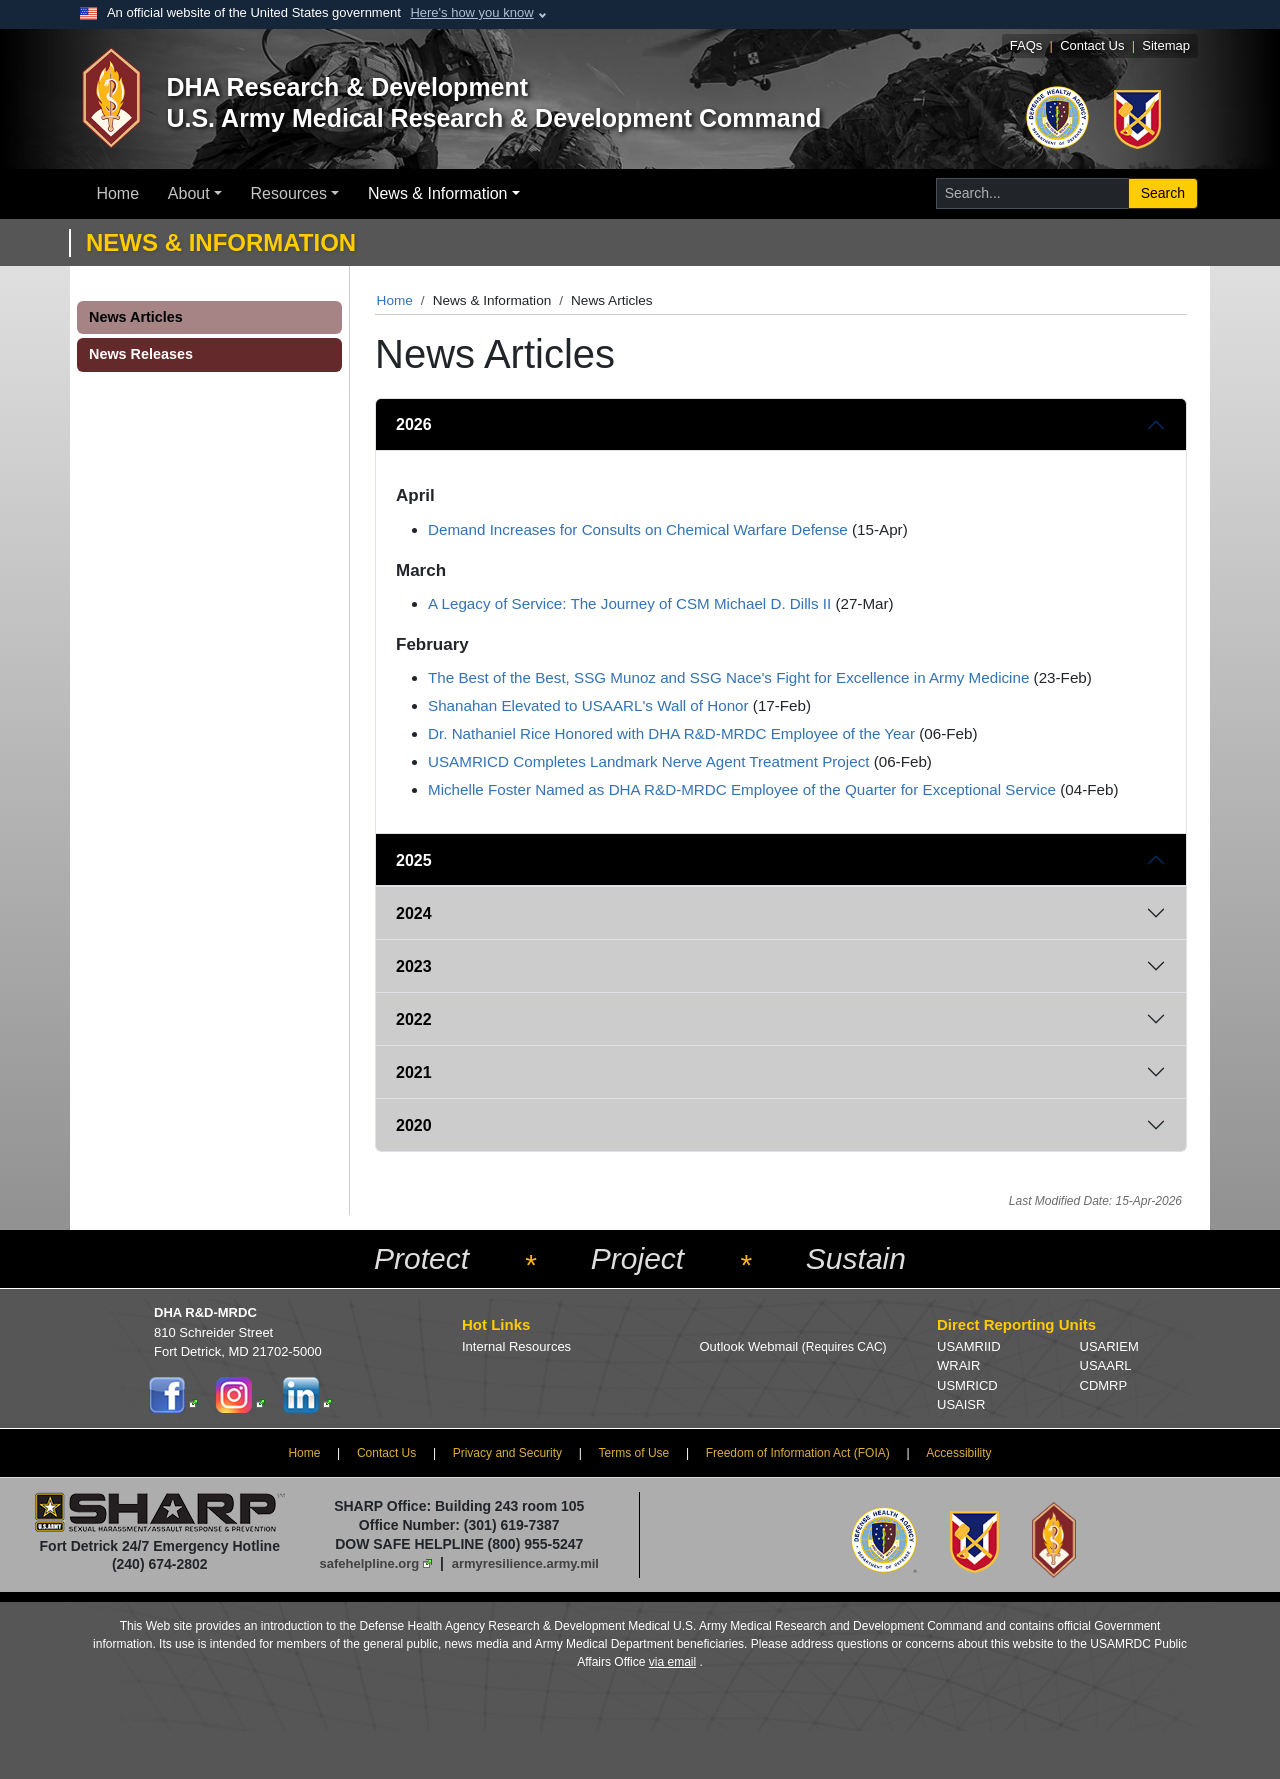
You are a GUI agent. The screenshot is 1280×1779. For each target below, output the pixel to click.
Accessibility (958, 1453)
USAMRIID (969, 1346)
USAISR (961, 1404)
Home (117, 193)
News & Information (438, 193)
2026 (414, 424)
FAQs (1026, 45)
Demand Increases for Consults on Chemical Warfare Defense (638, 529)
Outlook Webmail (793, 1346)
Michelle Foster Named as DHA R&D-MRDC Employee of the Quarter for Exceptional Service (742, 789)
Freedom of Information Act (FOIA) (798, 1453)
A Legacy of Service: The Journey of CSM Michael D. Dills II (629, 603)
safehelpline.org (370, 1563)
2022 (414, 1019)
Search (1163, 193)
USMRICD (967, 1385)
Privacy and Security (507, 1453)
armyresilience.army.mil (525, 1563)
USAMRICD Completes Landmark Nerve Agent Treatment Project (648, 761)
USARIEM (1109, 1346)
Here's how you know (471, 12)
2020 (414, 1125)
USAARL (1106, 1365)
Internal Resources (516, 1346)
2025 (414, 860)
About (189, 193)
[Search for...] (1032, 193)
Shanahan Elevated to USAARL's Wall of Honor (588, 705)
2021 (414, 1072)
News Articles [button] (136, 317)
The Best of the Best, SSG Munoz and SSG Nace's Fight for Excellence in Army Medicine (728, 677)
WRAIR (958, 1365)
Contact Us (1092, 45)
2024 (414, 913)
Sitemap (1166, 45)
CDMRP (1104, 1385)
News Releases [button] (141, 354)
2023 (414, 966)
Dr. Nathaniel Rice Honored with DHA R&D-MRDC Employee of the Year (671, 733)
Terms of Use (634, 1453)
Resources (289, 193)
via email (672, 1662)
